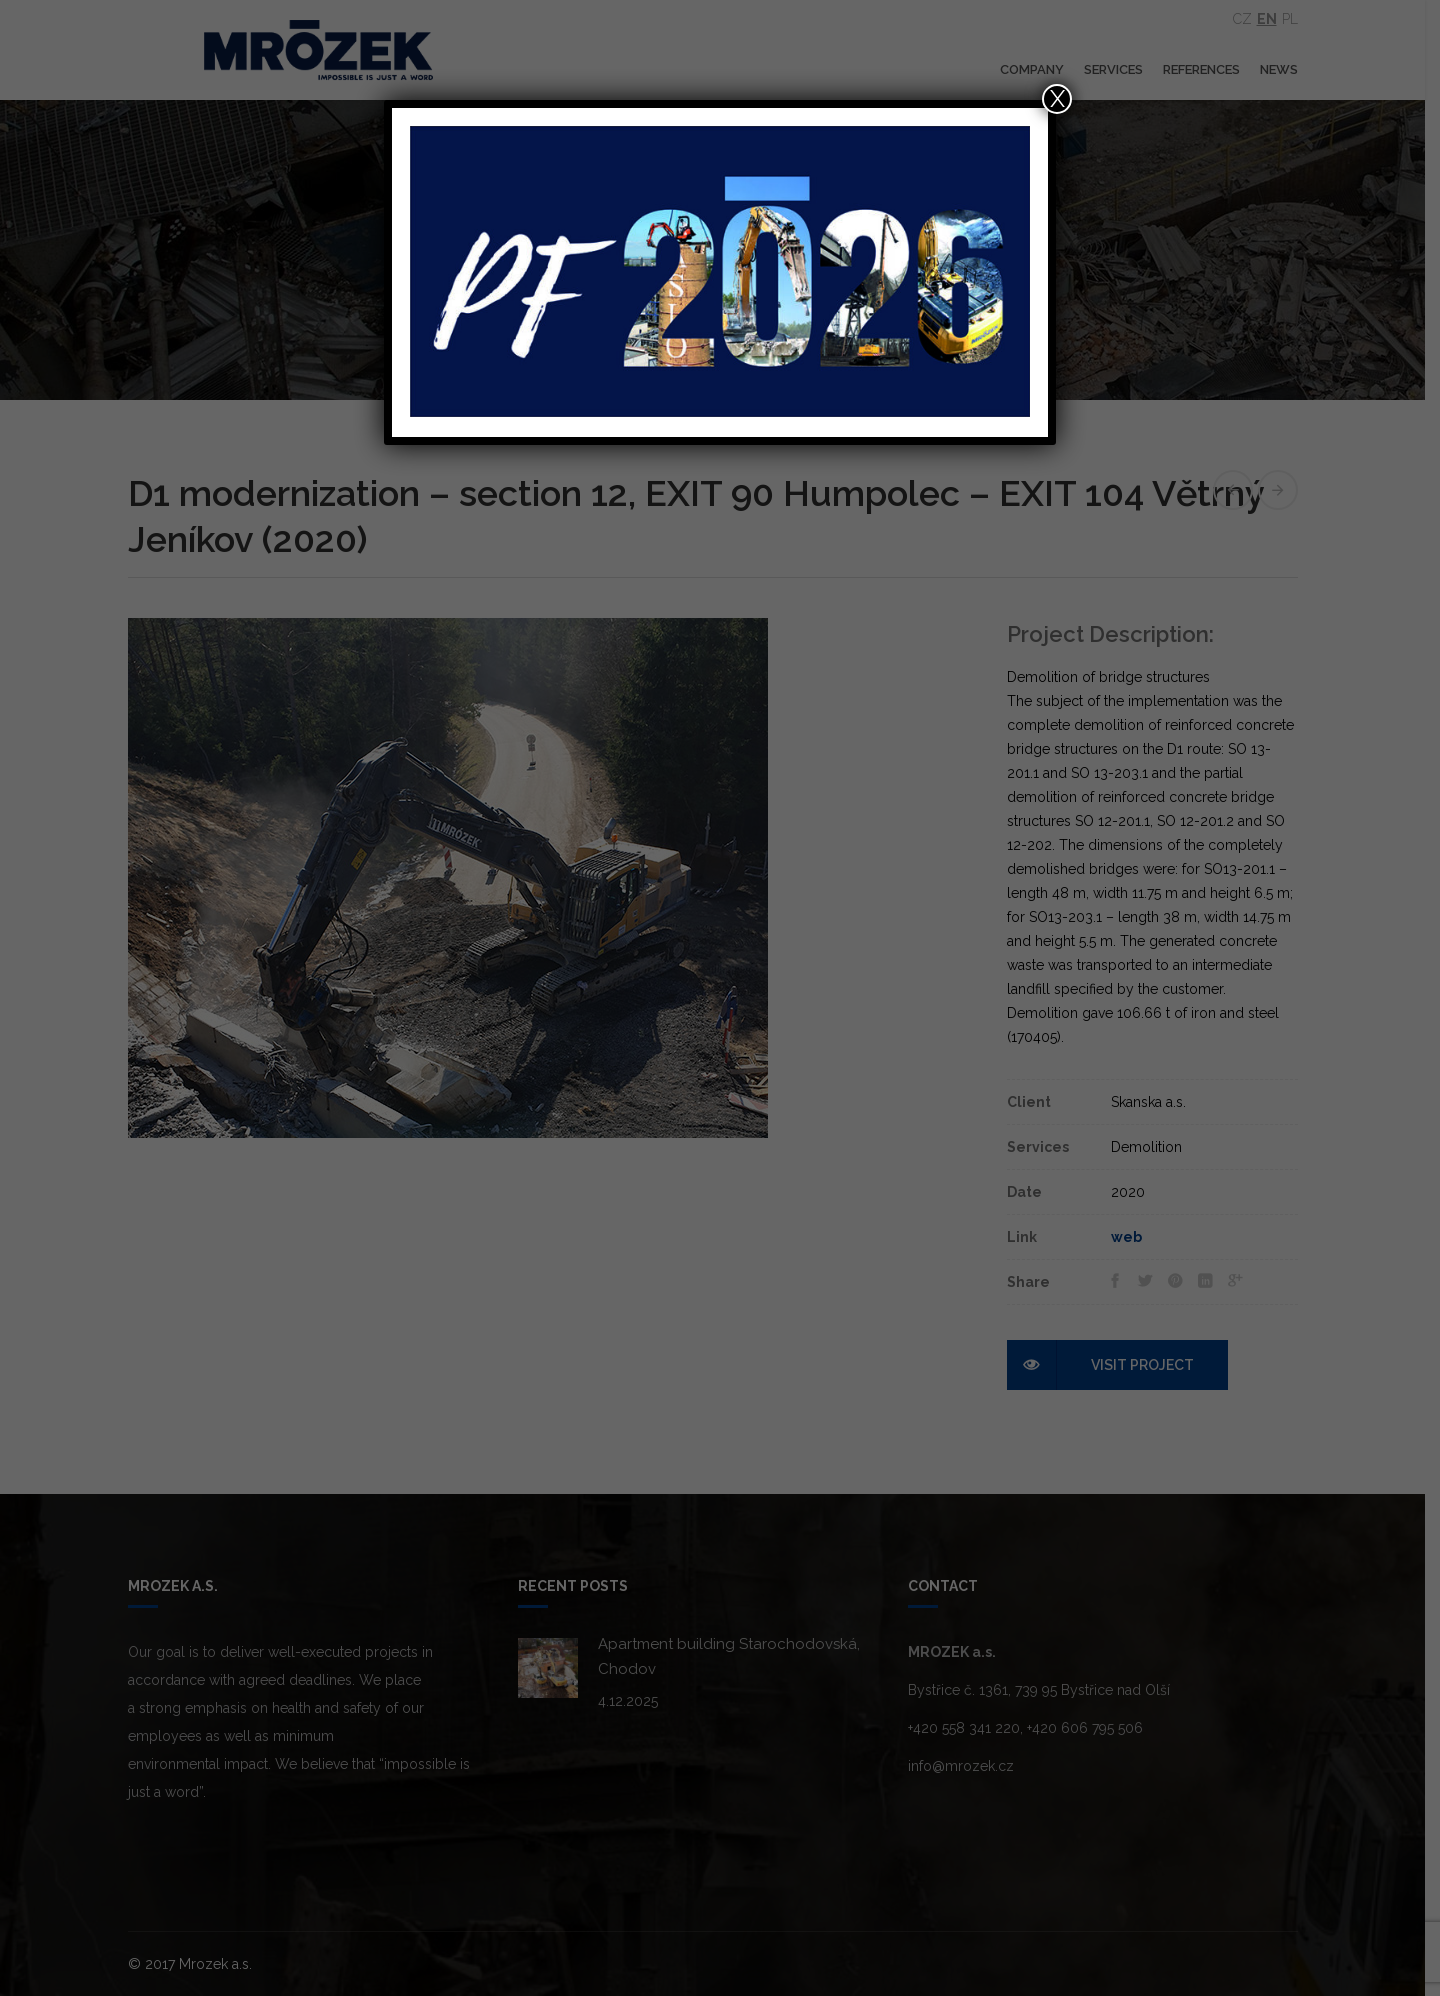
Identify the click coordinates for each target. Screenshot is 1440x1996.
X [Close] (1057, 98)
